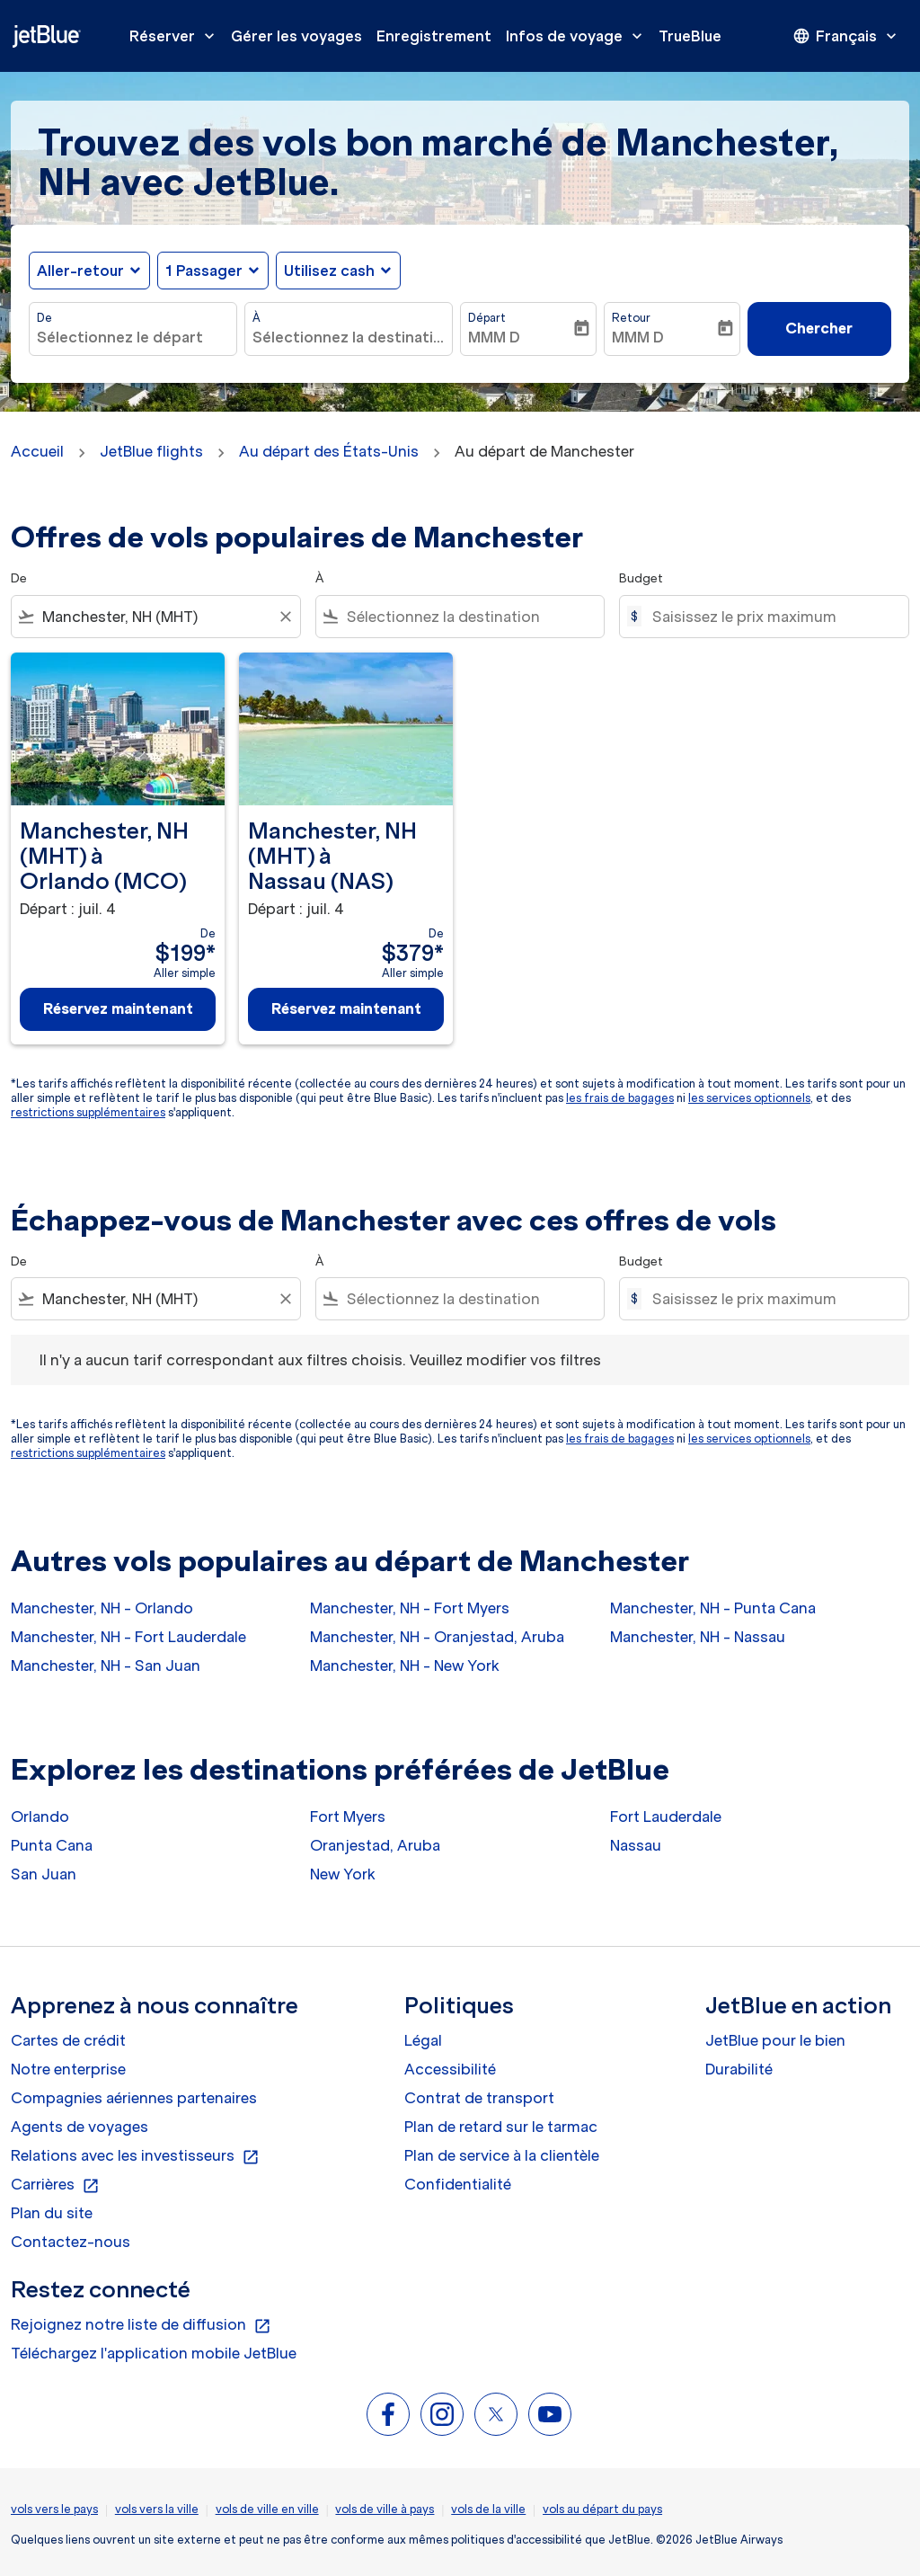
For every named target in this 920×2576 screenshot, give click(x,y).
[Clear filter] (285, 616)
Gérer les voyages (296, 36)
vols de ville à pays (384, 2509)
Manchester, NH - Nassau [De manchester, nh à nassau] (697, 1637)
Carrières (55, 2185)
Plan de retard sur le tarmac (500, 2127)
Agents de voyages (79, 2127)
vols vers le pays (54, 2509)
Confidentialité (457, 2184)
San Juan (43, 1874)
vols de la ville (488, 2509)
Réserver (176, 36)
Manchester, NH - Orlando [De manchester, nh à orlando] (102, 1608)
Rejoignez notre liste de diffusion (141, 2325)
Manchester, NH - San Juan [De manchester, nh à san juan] (105, 1665)
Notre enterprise (68, 2069)
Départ (487, 317)
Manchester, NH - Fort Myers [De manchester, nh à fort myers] (409, 1608)
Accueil (37, 451)
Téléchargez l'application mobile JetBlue (153, 2353)
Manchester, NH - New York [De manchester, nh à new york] (405, 1665)
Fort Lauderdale (665, 1816)
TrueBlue (690, 36)
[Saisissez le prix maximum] (771, 617)
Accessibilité (450, 2069)
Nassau (635, 1845)
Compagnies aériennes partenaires (134, 2098)
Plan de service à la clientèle (501, 2155)
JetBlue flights (151, 451)
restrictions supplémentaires (88, 1112)
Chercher (819, 328)
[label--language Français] (846, 36)
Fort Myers (347, 1816)
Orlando (40, 1816)
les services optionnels (749, 1098)
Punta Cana (52, 1845)
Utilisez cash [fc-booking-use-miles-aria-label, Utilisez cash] (329, 271)
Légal (423, 2040)
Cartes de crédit (68, 2040)
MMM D (494, 337)
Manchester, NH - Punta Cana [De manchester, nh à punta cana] (713, 1608)
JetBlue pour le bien (775, 2040)
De (44, 317)
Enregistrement (433, 36)
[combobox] (133, 337)
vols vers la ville (157, 2509)
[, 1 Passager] (204, 270)
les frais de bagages (620, 1098)
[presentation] (846, 36)
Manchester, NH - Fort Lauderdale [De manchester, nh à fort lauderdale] (128, 1637)
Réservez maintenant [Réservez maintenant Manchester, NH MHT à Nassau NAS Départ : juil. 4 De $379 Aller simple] (346, 1008)
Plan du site (52, 2213)
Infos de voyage (578, 36)
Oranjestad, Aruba (375, 1845)
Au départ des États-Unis (329, 451)
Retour (631, 317)
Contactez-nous (70, 2242)
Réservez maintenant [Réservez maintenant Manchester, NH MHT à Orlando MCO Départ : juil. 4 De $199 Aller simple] (118, 1008)
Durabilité (739, 2069)
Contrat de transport (479, 2098)
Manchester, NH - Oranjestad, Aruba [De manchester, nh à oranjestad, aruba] (437, 1637)
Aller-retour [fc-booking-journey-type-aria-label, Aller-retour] (80, 271)
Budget (641, 578)
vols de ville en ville (267, 2509)
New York (343, 1874)
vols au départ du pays (602, 2509)
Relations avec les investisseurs (135, 2156)
